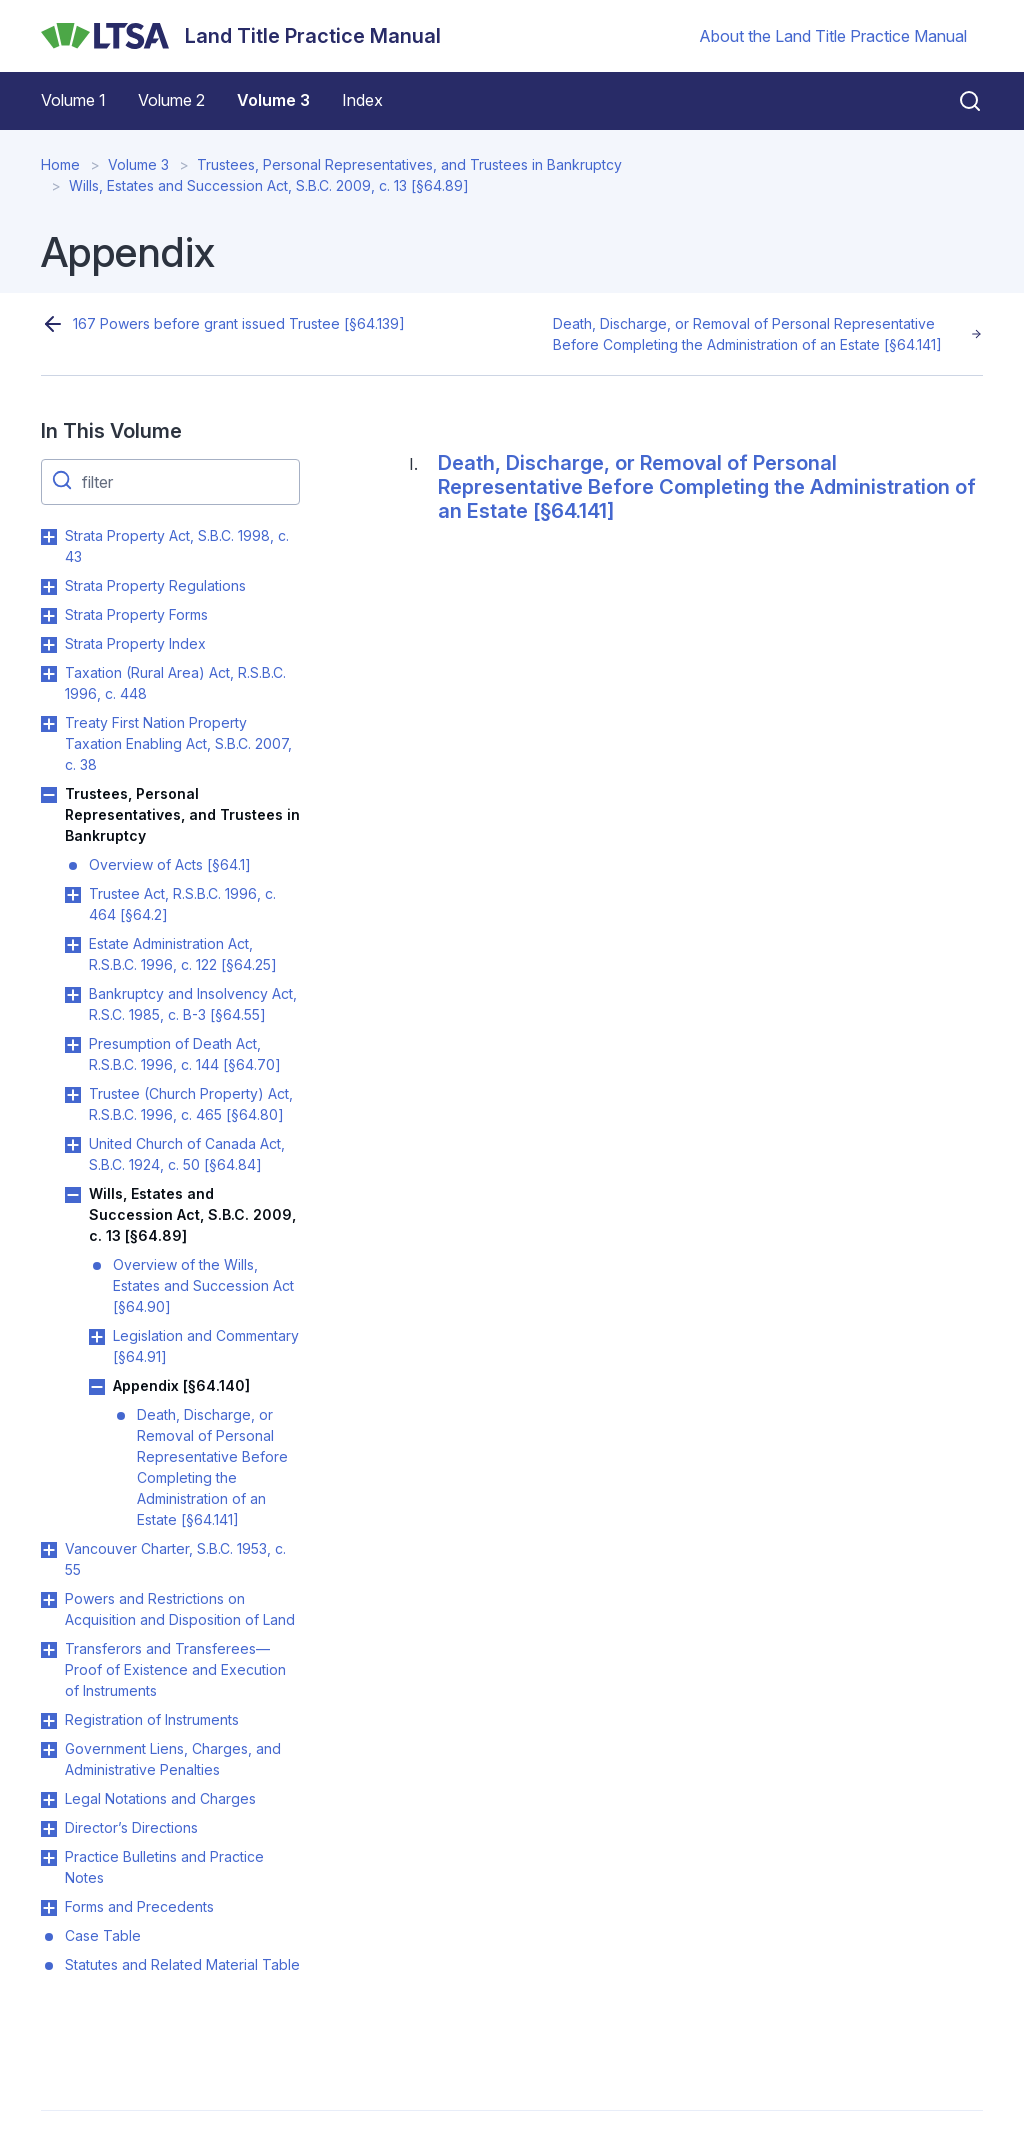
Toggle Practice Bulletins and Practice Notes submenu (49, 1858)
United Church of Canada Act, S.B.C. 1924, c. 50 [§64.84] (187, 1154)
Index (362, 100)
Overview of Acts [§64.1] (170, 864)
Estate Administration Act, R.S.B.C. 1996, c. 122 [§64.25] (183, 954)
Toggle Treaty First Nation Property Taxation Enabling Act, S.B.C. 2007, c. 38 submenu (49, 724)
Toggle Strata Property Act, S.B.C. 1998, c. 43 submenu (49, 537)
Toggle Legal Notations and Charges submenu (49, 1800)
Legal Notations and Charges (160, 1798)
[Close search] (958, 101)
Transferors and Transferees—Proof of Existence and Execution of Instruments (175, 1669)
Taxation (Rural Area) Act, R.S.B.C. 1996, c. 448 (175, 683)
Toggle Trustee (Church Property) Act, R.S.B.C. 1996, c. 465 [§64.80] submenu (73, 1095)
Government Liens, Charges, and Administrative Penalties (173, 1759)
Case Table (103, 1935)
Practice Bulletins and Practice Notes (164, 1867)
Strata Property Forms (136, 614)
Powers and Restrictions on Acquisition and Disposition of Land (180, 1609)
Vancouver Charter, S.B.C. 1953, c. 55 (175, 1559)
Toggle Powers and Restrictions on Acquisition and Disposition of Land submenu (49, 1600)
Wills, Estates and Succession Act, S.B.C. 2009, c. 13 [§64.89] (269, 185)
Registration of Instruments (152, 1719)
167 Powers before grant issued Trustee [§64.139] (239, 323)
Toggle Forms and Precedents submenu (49, 1908)
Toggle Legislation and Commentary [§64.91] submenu (97, 1337)
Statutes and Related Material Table (182, 1964)
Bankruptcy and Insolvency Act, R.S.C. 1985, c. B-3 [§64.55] (193, 1004)
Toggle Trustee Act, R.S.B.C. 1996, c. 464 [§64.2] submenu (73, 895)
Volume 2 (171, 100)
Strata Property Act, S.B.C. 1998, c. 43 (177, 546)
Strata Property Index (135, 643)
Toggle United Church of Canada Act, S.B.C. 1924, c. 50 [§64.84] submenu (73, 1145)
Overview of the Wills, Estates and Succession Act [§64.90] (203, 1285)
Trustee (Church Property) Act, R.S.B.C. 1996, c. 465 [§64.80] (191, 1104)
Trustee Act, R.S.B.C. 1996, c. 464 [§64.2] (182, 904)
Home (60, 164)
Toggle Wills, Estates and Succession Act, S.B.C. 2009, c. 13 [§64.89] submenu (73, 1195)
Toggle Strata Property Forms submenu (49, 616)
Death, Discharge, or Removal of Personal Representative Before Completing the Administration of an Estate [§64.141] (747, 334)
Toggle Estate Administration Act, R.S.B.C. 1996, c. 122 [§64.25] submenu (73, 945)
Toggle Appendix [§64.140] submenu (97, 1387)
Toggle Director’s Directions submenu (49, 1829)
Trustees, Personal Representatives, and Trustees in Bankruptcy (409, 164)
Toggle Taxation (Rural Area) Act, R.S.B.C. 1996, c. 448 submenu (49, 674)
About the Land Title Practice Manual (833, 36)
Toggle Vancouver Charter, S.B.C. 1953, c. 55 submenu (49, 1550)
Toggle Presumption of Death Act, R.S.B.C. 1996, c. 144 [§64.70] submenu (73, 1045)
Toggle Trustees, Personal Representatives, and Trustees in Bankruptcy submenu (49, 795)
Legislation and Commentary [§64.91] (206, 1346)
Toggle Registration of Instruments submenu (49, 1721)
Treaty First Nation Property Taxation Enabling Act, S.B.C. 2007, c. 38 (178, 743)
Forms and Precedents (139, 1906)
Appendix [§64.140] (181, 1385)
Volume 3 (273, 100)
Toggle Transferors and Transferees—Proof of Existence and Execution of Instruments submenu (49, 1650)
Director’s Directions (131, 1827)
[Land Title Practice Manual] (241, 36)
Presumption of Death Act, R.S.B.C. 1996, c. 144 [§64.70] (185, 1054)
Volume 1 (73, 100)
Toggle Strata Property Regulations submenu (49, 587)
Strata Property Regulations (155, 585)
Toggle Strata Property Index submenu (49, 645)
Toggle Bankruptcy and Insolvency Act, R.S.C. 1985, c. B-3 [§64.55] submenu (73, 995)
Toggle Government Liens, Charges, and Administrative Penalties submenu (49, 1750)
